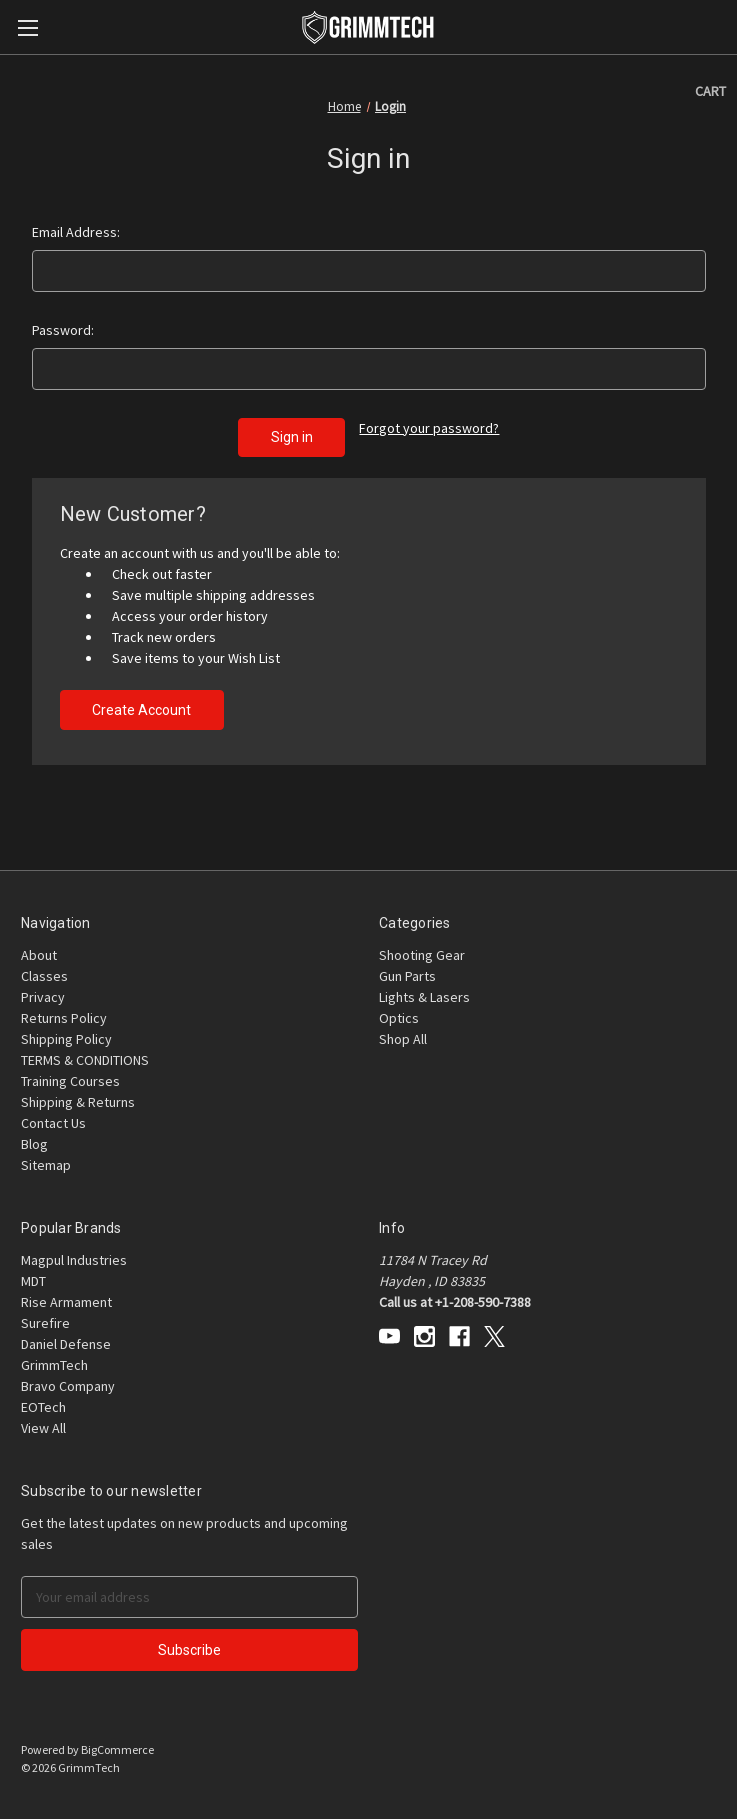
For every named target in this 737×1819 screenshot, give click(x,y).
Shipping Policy (66, 1039)
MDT (33, 1281)
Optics (399, 1018)
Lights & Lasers (424, 997)
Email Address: (76, 232)
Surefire (45, 1323)
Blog (34, 1144)
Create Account (141, 710)
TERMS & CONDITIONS (85, 1060)
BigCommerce (117, 1749)
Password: (63, 330)
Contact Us (53, 1123)
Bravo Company (68, 1386)
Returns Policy (64, 1018)
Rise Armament (66, 1302)
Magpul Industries (74, 1260)
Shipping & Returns (78, 1102)
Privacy (43, 997)
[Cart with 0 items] (710, 91)
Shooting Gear (422, 955)
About (39, 955)
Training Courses (70, 1081)
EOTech (43, 1407)
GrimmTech (54, 1365)
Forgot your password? (429, 428)
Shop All (403, 1039)
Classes (44, 976)
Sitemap (46, 1165)
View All (43, 1428)
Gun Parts (407, 976)
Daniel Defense (66, 1344)
